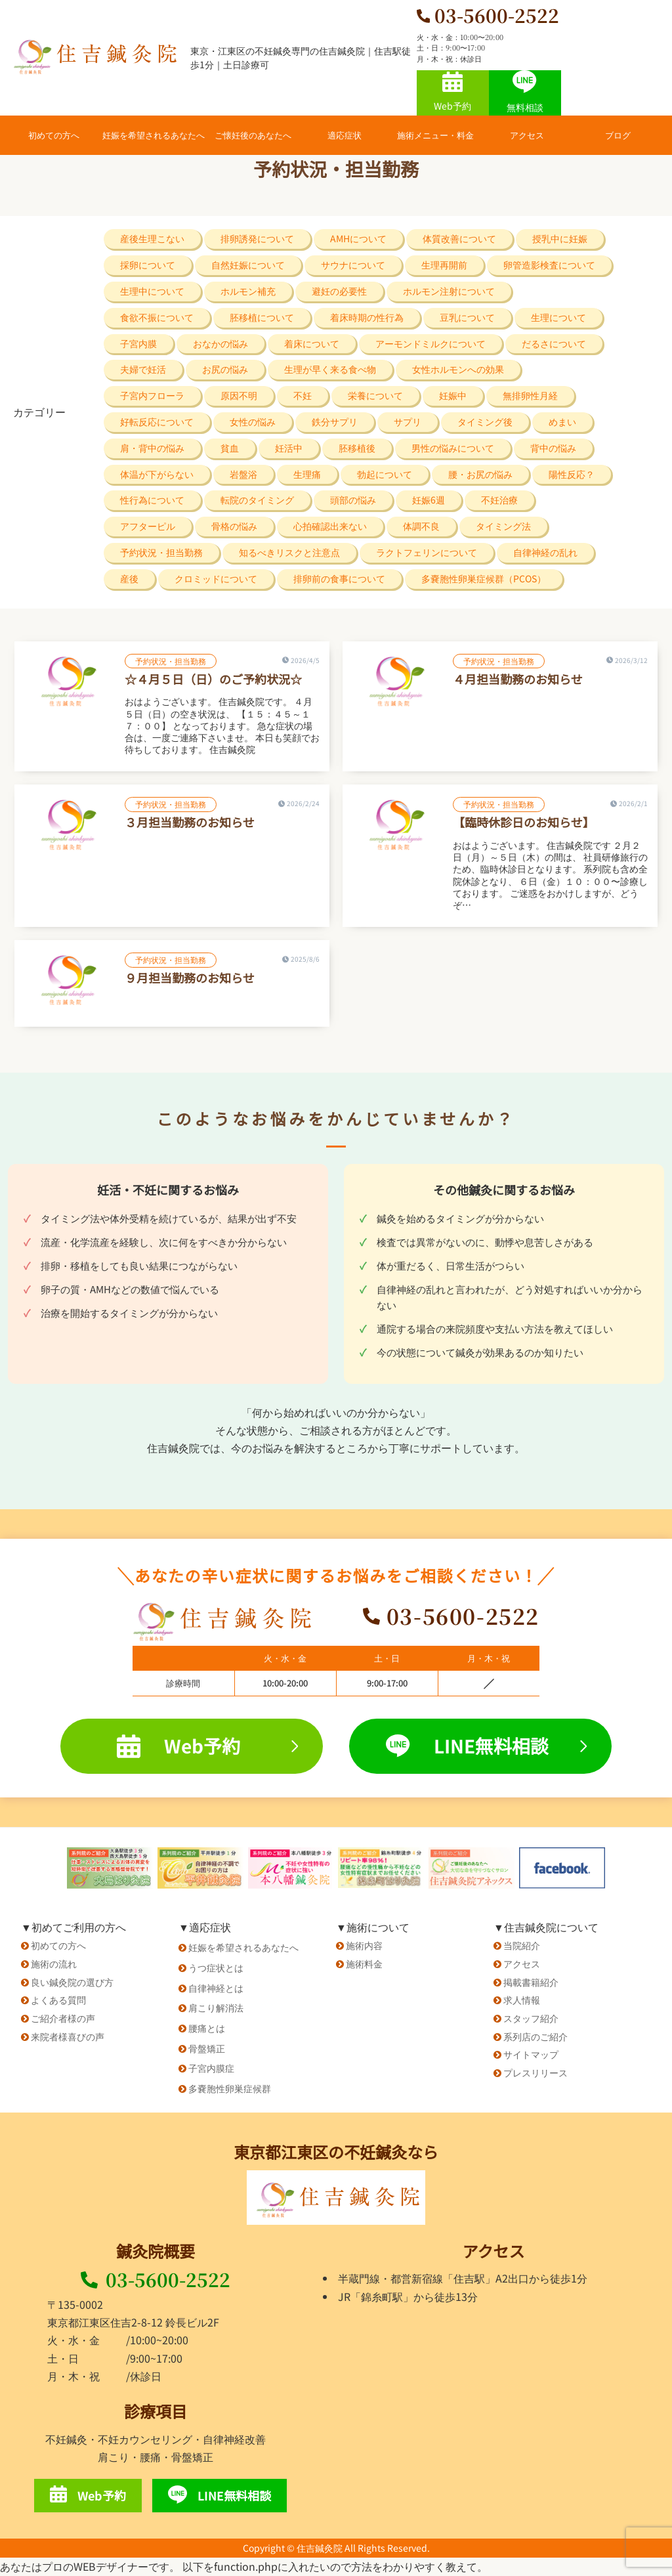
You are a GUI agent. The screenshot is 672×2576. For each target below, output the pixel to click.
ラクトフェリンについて (426, 552)
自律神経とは (215, 1987)
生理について (558, 317)
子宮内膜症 (211, 2067)
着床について (311, 343)
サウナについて (353, 264)
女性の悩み (253, 421)
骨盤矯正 (206, 2048)
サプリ (407, 421)
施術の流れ (54, 1963)
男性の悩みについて (452, 447)
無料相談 (525, 92)
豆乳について (467, 317)
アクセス (527, 135)
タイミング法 (503, 525)
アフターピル (147, 525)
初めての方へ (53, 135)
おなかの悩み (220, 343)
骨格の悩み (234, 525)
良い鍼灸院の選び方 (72, 1981)
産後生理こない (152, 238)
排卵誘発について (257, 238)
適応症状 (344, 135)
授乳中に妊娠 (559, 238)
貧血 (229, 447)
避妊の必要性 (339, 290)
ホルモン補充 (248, 290)
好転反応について (157, 421)
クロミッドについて (216, 578)
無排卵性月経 (530, 395)
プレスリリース (535, 2072)
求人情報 (521, 1999)
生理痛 (307, 474)
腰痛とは (206, 2027)
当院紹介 (521, 1945)
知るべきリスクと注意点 (289, 552)
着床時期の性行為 (367, 317)
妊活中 (289, 447)
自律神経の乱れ (545, 552)
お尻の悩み (225, 369)
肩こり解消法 (215, 2007)
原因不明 (238, 395)
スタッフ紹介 (530, 2018)
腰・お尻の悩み (480, 474)
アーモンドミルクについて (430, 343)
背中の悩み (553, 447)
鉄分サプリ (335, 421)
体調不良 (421, 525)
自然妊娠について (248, 264)
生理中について (152, 290)
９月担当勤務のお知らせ (190, 977)
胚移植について (262, 317)
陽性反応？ (572, 474)
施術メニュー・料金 (435, 135)
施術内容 (364, 1945)
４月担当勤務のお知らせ (518, 678)
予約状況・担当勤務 (161, 552)
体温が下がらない (157, 474)
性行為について (152, 499)
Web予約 (452, 92)
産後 (129, 578)
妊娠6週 (428, 499)
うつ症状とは (215, 1967)
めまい (562, 421)
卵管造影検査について (549, 264)
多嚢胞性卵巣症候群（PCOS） (483, 578)
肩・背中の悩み (152, 447)
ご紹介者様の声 (63, 2018)
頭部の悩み (353, 499)
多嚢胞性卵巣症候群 (229, 2088)
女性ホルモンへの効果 (458, 369)
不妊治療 (499, 499)
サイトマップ (530, 2054)
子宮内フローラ (152, 395)
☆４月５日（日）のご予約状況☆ (213, 678)
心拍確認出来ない (330, 525)
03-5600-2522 (155, 2279)
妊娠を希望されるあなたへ (153, 135)
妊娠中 (453, 395)
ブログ (618, 135)
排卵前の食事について (339, 578)
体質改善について (459, 238)
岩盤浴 (243, 474)
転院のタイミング (257, 499)
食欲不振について (157, 317)
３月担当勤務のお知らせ (190, 821)
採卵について (147, 264)
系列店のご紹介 (535, 2036)
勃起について (384, 474)
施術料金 (364, 1963)
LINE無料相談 (486, 1745)
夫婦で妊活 (143, 369)
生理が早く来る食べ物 (330, 369)
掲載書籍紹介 (530, 1981)
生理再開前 (444, 264)
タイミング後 (485, 421)
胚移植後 (357, 447)
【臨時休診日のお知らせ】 (524, 821)
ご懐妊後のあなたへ (253, 135)
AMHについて (358, 238)
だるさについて (554, 343)
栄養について (375, 395)
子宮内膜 (138, 343)
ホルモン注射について (449, 290)
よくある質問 (58, 1999)
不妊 (302, 395)
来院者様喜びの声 (67, 2036)
